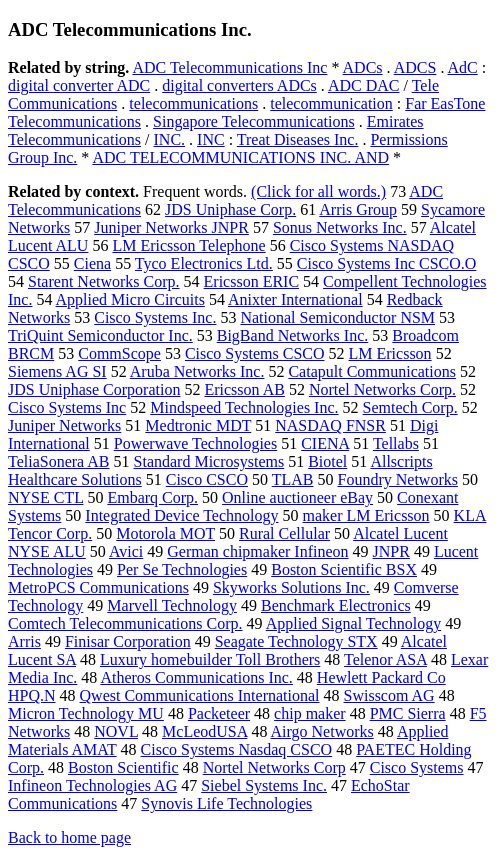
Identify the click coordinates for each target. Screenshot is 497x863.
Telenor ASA (385, 659)
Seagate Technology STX (296, 641)
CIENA (325, 443)
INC (211, 139)
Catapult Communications (372, 371)
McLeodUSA (204, 731)
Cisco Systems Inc (67, 407)
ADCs (363, 67)
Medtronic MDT (198, 425)
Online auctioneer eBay (297, 497)
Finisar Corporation (128, 641)
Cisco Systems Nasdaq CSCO (237, 749)
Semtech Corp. (410, 407)
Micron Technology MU (86, 713)
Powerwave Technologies (195, 443)
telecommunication (331, 103)
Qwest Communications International (200, 695)
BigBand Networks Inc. (293, 335)
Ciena (92, 263)
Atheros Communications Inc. (196, 677)
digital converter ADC (79, 85)
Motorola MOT (165, 533)
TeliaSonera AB (59, 461)
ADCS (415, 67)
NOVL (116, 731)
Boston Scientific (123, 767)
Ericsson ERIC (252, 281)
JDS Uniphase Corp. (230, 209)
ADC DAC (364, 85)
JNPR (391, 551)
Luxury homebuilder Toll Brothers (210, 659)
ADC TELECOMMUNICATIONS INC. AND (240, 157)
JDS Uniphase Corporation (94, 389)
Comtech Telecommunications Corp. (125, 623)
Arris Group (358, 209)
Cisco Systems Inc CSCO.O (387, 263)
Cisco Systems (417, 767)
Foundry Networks (398, 479)
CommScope (119, 353)
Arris (24, 641)
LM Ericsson (390, 353)
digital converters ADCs (239, 85)
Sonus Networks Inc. (340, 227)
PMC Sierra (408, 713)
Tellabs (396, 443)
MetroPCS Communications (98, 587)
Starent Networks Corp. (104, 281)
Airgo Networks (322, 731)
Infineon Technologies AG (92, 785)
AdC (463, 67)
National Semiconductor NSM (337, 317)
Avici (126, 551)
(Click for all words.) (318, 191)
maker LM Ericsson (366, 515)
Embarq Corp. (152, 497)
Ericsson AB (244, 389)
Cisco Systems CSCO (255, 353)
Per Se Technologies (182, 569)
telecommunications (193, 103)
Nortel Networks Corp (274, 767)
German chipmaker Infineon (257, 551)
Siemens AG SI (57, 371)
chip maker (310, 713)
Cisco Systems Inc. (155, 317)
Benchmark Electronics (336, 605)
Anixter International (295, 299)
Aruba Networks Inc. (197, 371)
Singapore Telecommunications (254, 121)
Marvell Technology (172, 605)
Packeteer (219, 713)
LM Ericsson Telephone (188, 245)
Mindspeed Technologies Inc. (244, 407)
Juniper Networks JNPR (171, 227)
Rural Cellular (284, 533)
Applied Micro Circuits (130, 299)
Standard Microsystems (209, 461)
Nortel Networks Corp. (382, 389)
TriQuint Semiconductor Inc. (100, 335)
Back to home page (69, 837)
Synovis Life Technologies (226, 803)
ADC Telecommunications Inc (229, 67)
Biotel (327, 461)
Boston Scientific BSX (344, 569)
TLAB (293, 479)
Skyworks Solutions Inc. (291, 587)
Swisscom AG (389, 695)
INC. (170, 139)
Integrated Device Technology (181, 515)
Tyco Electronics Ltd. (204, 263)
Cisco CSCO (207, 479)
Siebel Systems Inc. (264, 785)
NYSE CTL (45, 497)
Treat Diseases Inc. (298, 139)
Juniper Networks (64, 425)
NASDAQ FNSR (330, 425)
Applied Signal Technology (353, 623)
